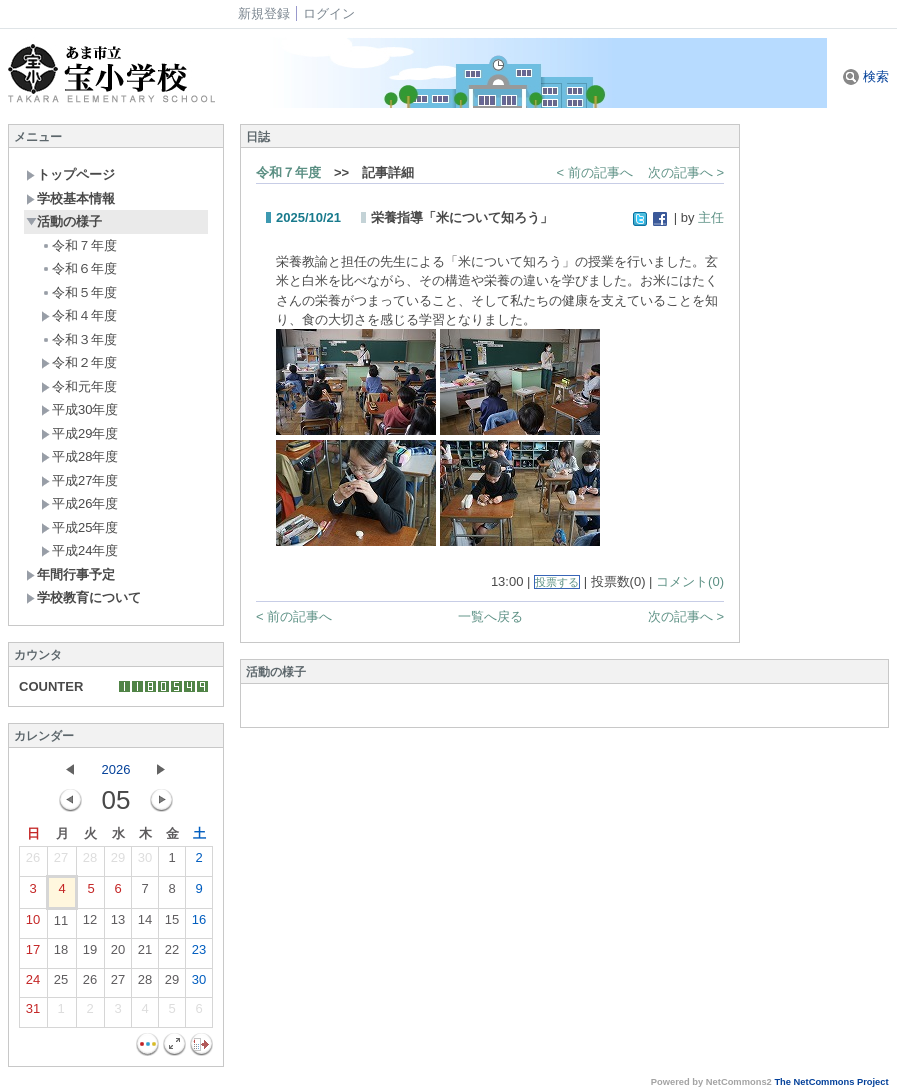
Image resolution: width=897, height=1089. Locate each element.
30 (145, 862)
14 (145, 924)
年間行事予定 (70, 574)
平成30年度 (79, 409)
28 (90, 862)
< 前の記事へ (595, 172)
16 (199, 924)
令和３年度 (79, 339)
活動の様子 (64, 221)
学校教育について (83, 597)
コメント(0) (690, 581)
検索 (866, 76)
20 (118, 954)
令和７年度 (79, 245)
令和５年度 (79, 292)
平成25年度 (79, 527)
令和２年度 (79, 362)
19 (90, 954)
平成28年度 (79, 456)
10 (33, 924)
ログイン (329, 13)
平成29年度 (79, 433)
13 (118, 924)
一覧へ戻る (490, 616)
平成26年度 (79, 503)
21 (145, 954)
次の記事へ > (686, 172)
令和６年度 (79, 268)
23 (199, 954)
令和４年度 (79, 315)
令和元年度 (79, 386)
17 (33, 954)
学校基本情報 (70, 198)
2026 (116, 769)
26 (33, 862)
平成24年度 (79, 550)
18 (61, 954)
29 (118, 862)
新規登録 (264, 13)
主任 (711, 217)
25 (61, 984)
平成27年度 (79, 480)
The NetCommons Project (831, 1082)
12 (90, 924)
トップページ (70, 174)
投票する (557, 582)
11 (61, 925)
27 (61, 862)
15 (172, 924)
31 (33, 1013)
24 (33, 984)
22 (172, 954)
